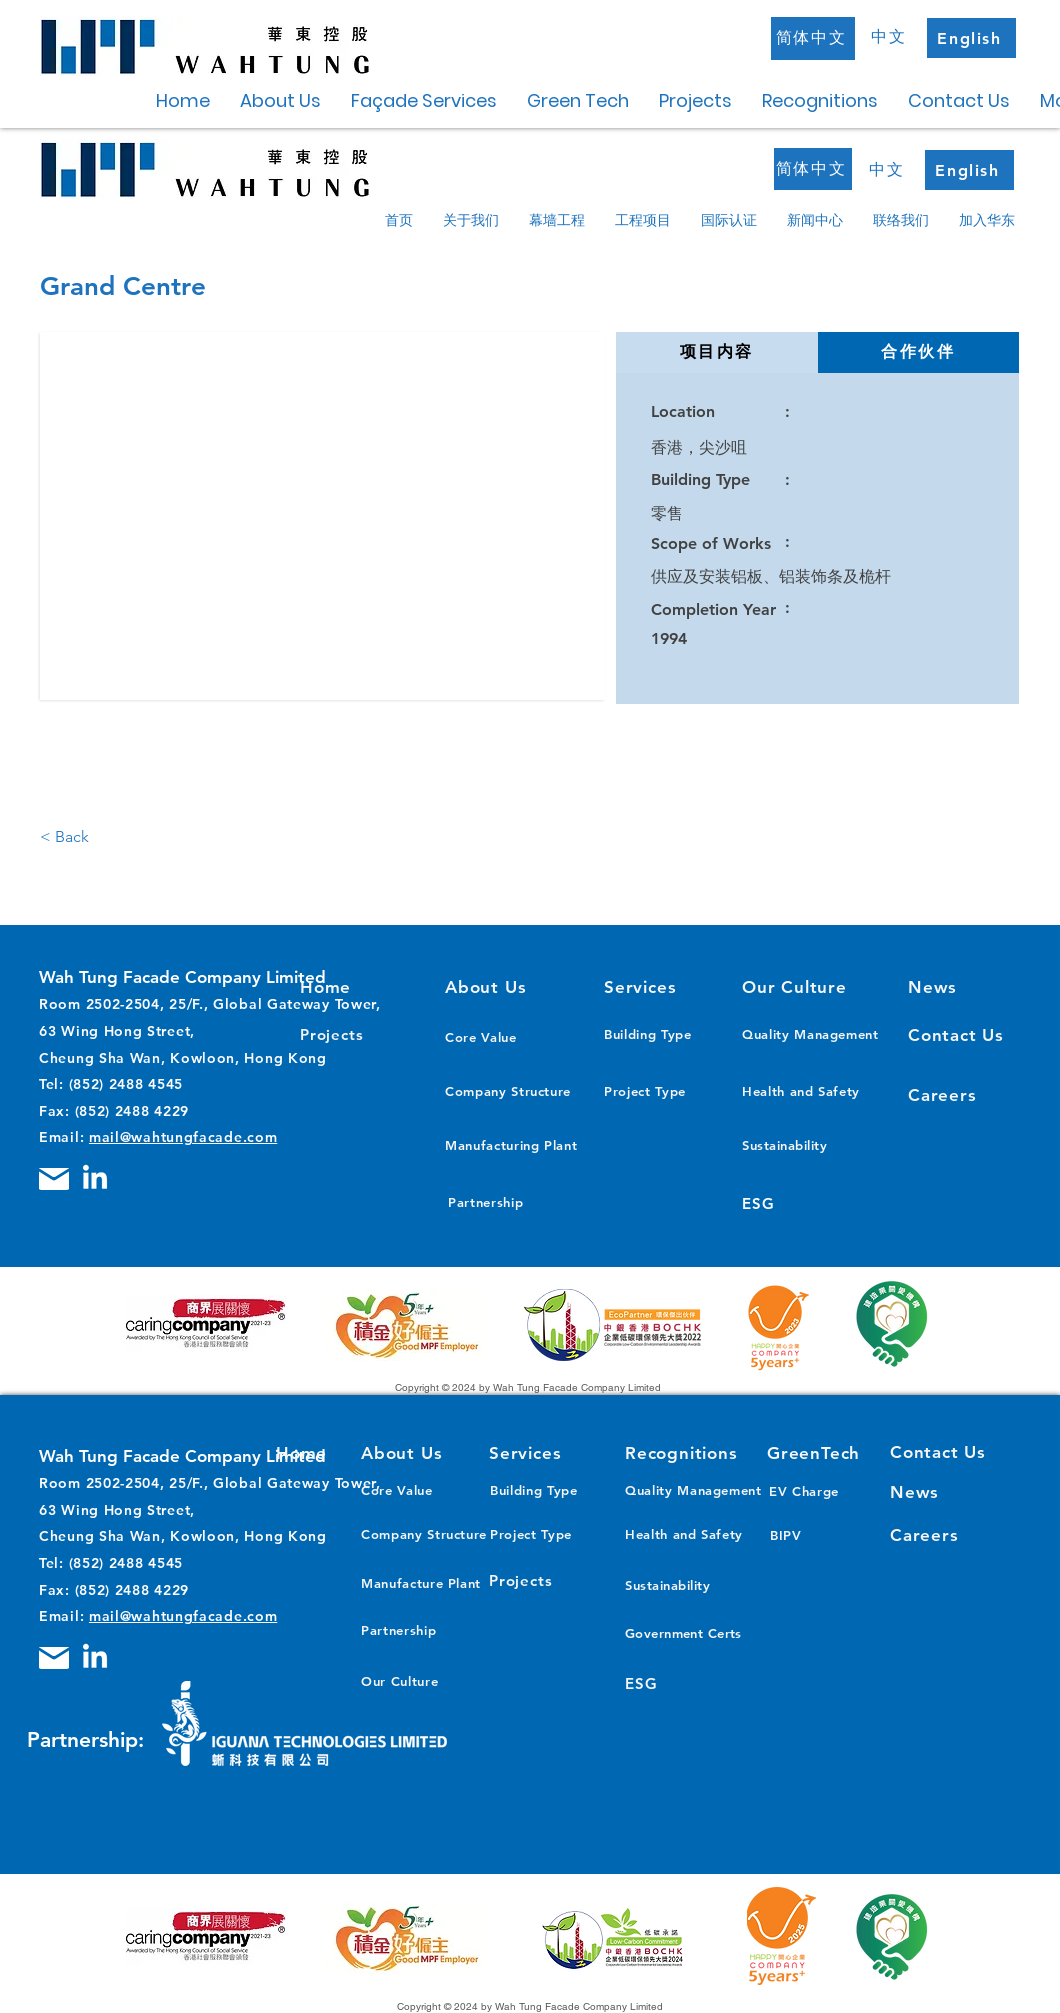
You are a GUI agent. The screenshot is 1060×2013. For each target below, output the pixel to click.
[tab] (717, 352)
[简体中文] (813, 38)
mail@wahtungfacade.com (183, 1137)
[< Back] (81, 837)
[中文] (891, 37)
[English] (971, 38)
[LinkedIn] (95, 1179)
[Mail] (54, 1179)
